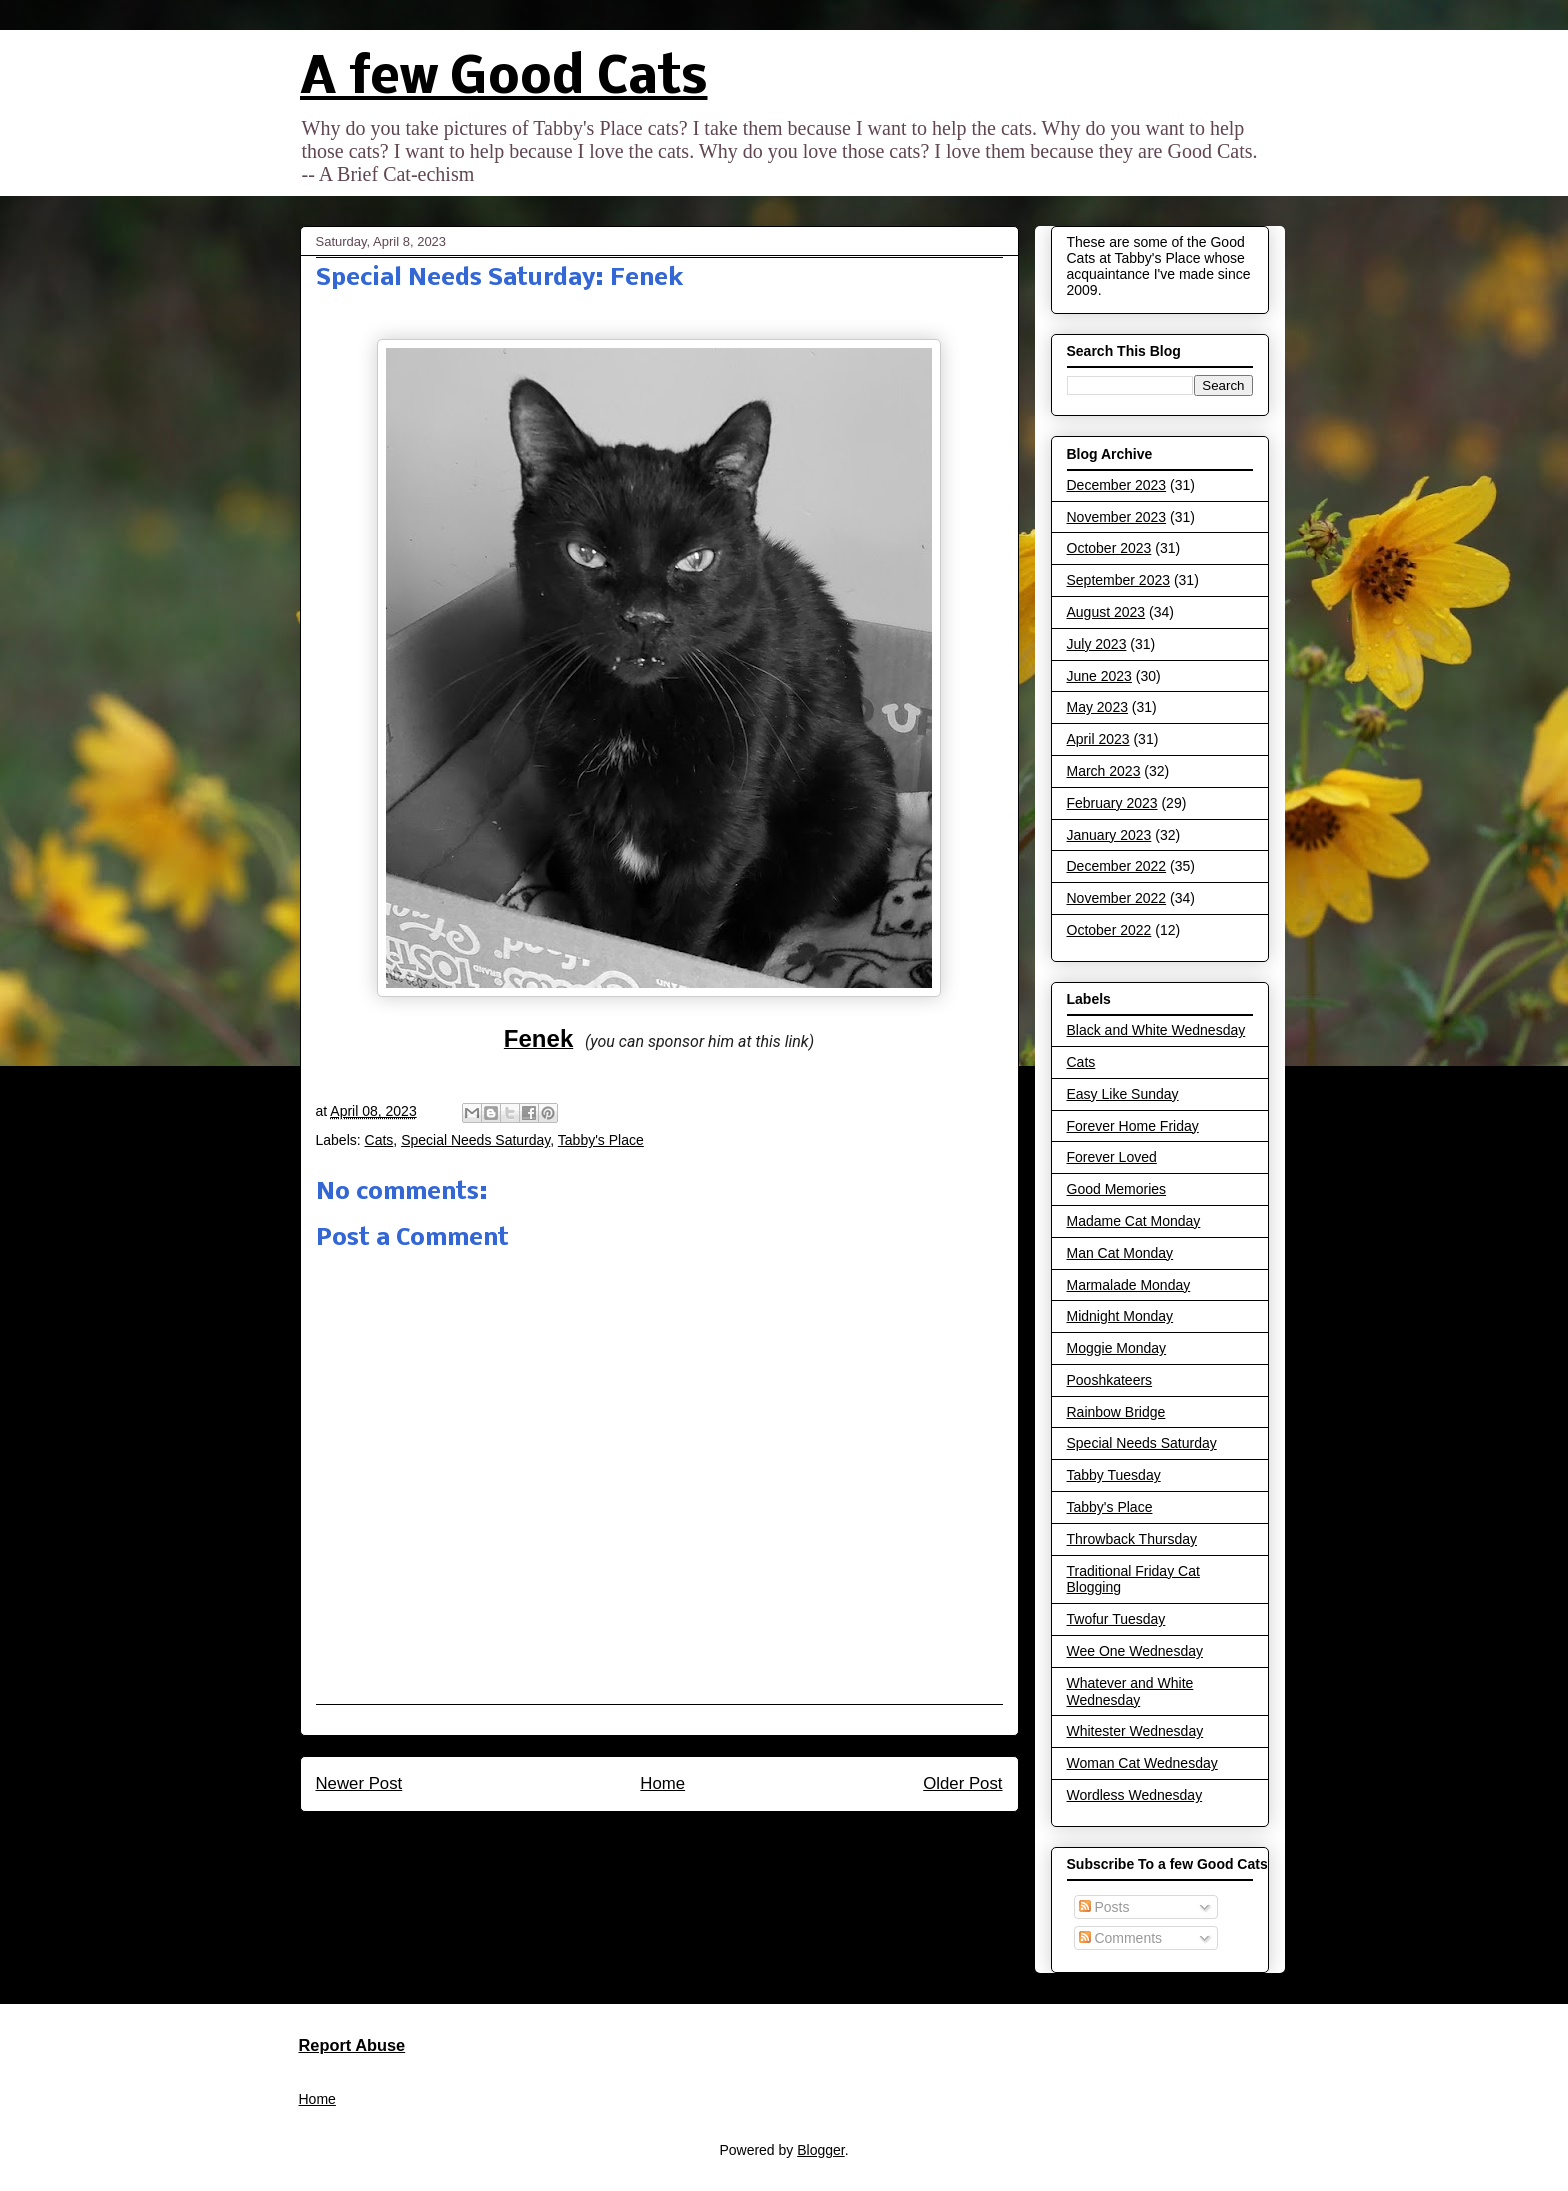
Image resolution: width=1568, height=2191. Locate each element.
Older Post (962, 1783)
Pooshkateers (1110, 1380)
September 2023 (1119, 580)
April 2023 (1098, 739)
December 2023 (1117, 485)
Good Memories (1117, 1189)
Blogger (820, 2150)
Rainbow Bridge (1116, 1412)
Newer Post (359, 1783)
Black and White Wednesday (1156, 1030)
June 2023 (1099, 676)
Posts (1104, 1907)
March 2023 (1104, 771)
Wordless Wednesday (1135, 1795)
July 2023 (1097, 644)
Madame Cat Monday (1134, 1221)
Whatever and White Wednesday (1130, 1691)
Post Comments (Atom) (701, 1838)
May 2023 (1097, 707)
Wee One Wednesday (1135, 1651)
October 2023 (1109, 548)
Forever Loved (1112, 1157)
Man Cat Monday (1120, 1253)
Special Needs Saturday (475, 1140)
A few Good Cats (504, 79)
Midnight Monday (1120, 1316)
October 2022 (1109, 930)
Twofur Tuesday (1116, 1619)
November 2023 (1117, 517)
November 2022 (1117, 898)
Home (662, 1783)
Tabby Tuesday (1114, 1475)
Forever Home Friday (1133, 1126)
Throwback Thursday (1132, 1539)
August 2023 (1106, 612)
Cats (379, 1140)
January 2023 (1109, 835)
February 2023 (1112, 803)
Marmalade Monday (1129, 1285)
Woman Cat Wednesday (1142, 1763)
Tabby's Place (601, 1140)
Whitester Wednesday (1135, 1731)
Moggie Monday (1117, 1348)
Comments (1121, 1938)
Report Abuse (352, 2045)
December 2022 (1117, 866)
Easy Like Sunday (1123, 1094)
